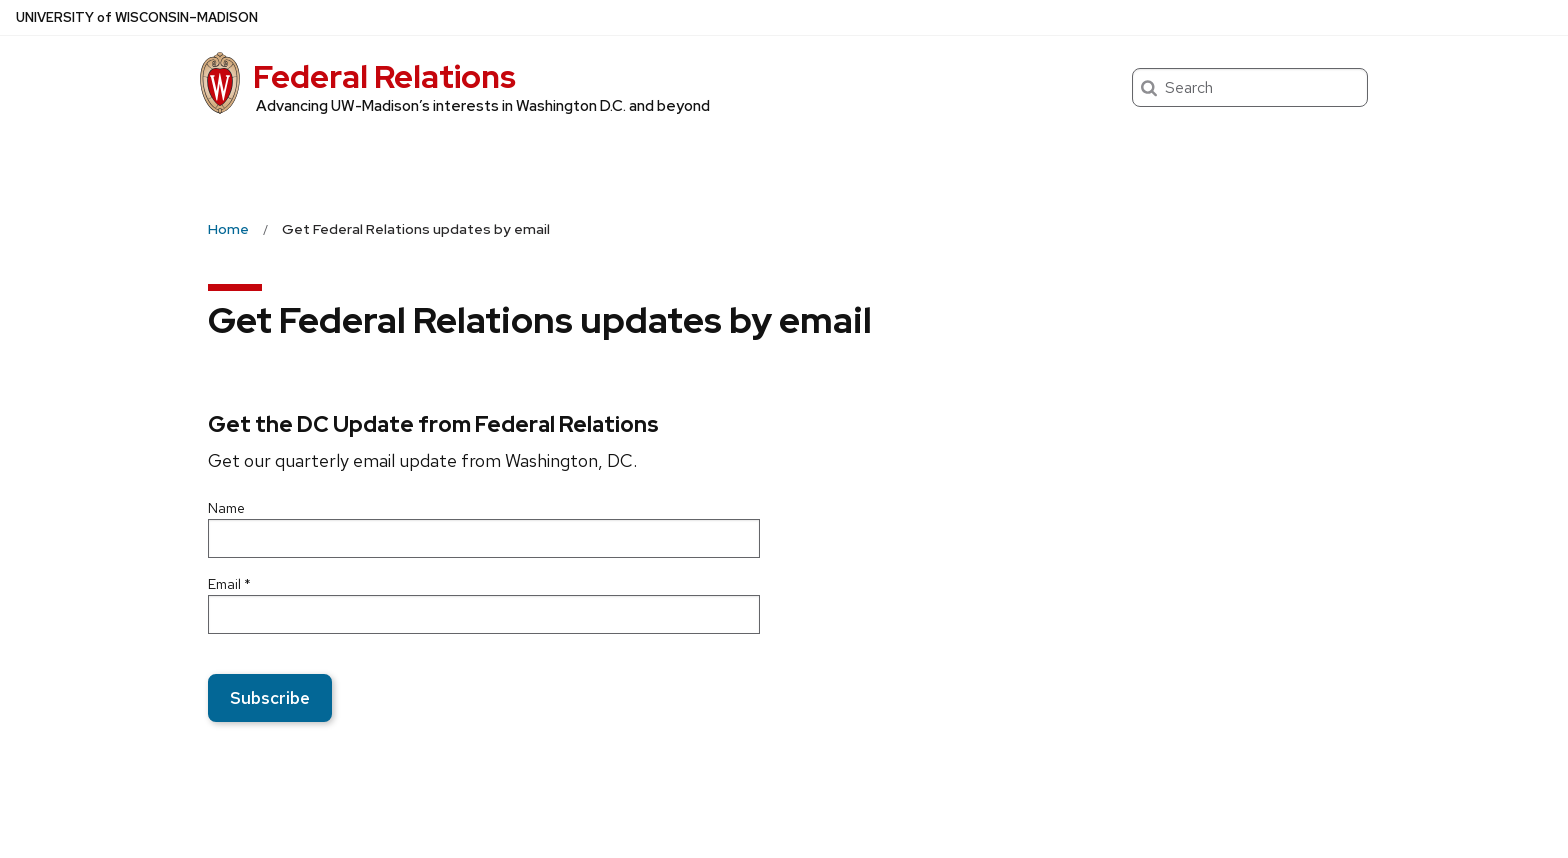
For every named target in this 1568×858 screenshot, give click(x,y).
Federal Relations (384, 76)
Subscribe (270, 698)
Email (229, 584)
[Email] (484, 614)
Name (226, 508)
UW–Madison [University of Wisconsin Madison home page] (137, 17)
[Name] (484, 538)
